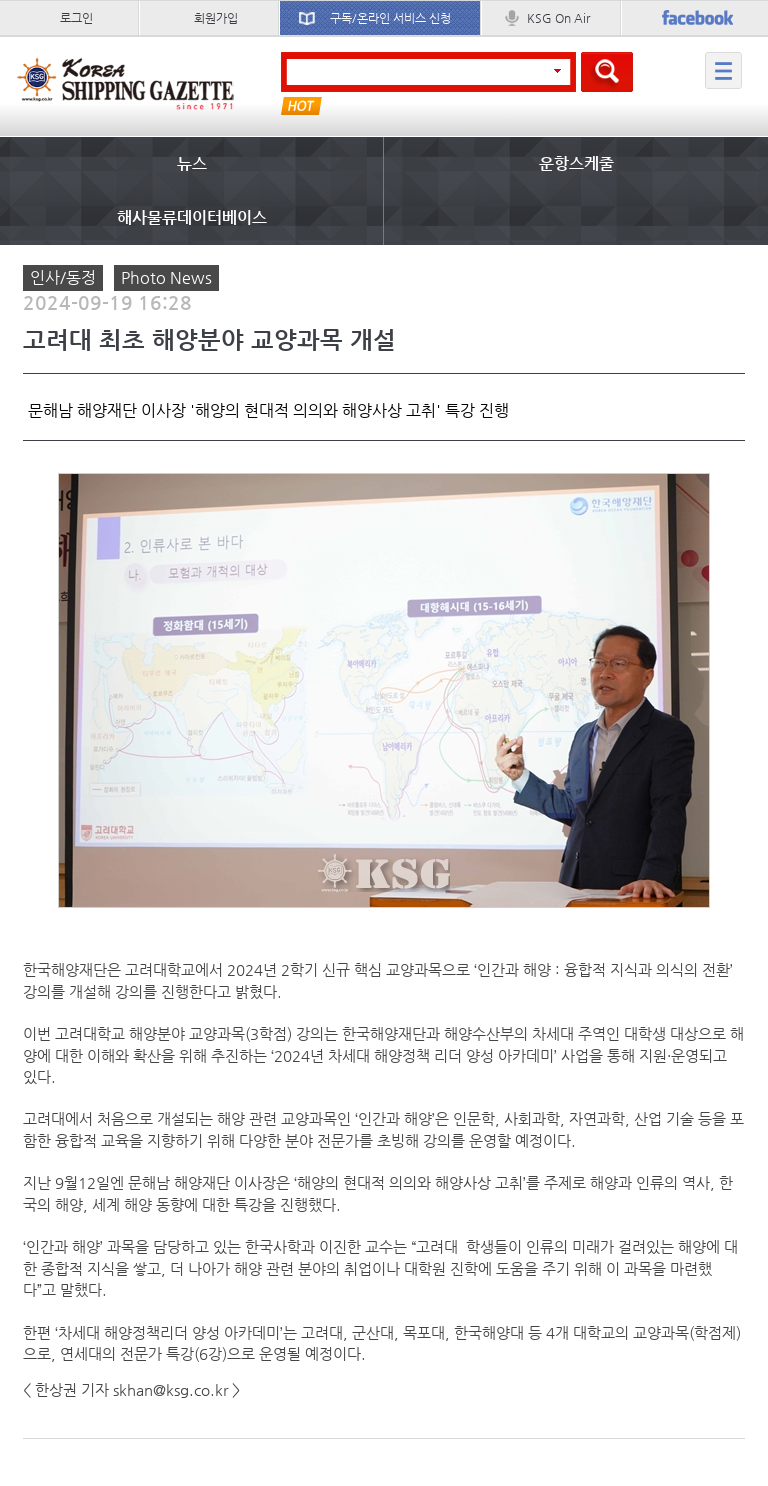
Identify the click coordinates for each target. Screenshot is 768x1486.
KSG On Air (558, 18)
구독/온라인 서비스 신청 (390, 18)
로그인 (76, 18)
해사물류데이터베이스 (192, 217)
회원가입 (216, 18)
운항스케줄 (576, 163)
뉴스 (192, 163)
